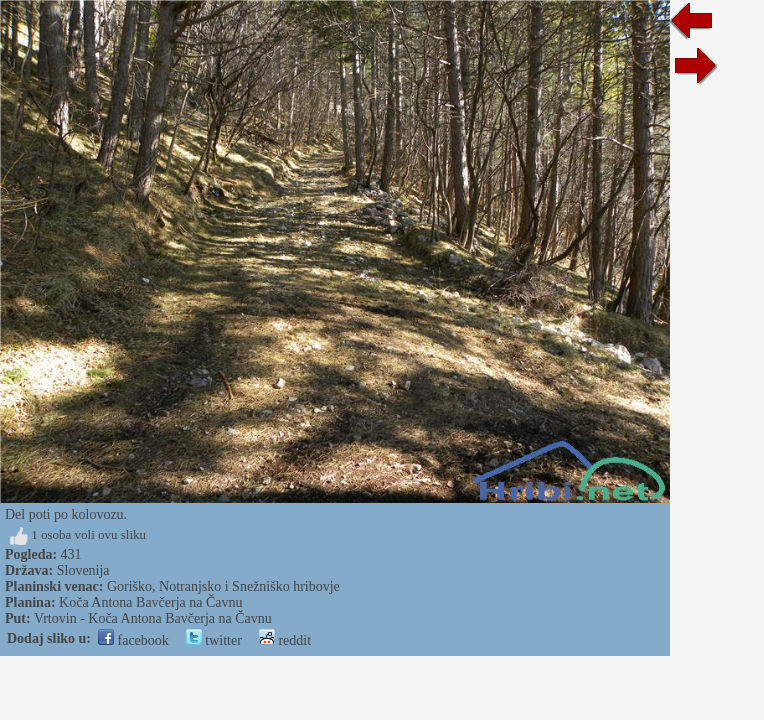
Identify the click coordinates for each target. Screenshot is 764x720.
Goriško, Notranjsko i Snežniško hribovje (223, 586)
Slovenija (83, 570)
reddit (285, 640)
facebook (133, 640)
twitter (214, 640)
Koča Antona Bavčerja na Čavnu (151, 602)
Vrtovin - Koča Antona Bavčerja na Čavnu (153, 618)
